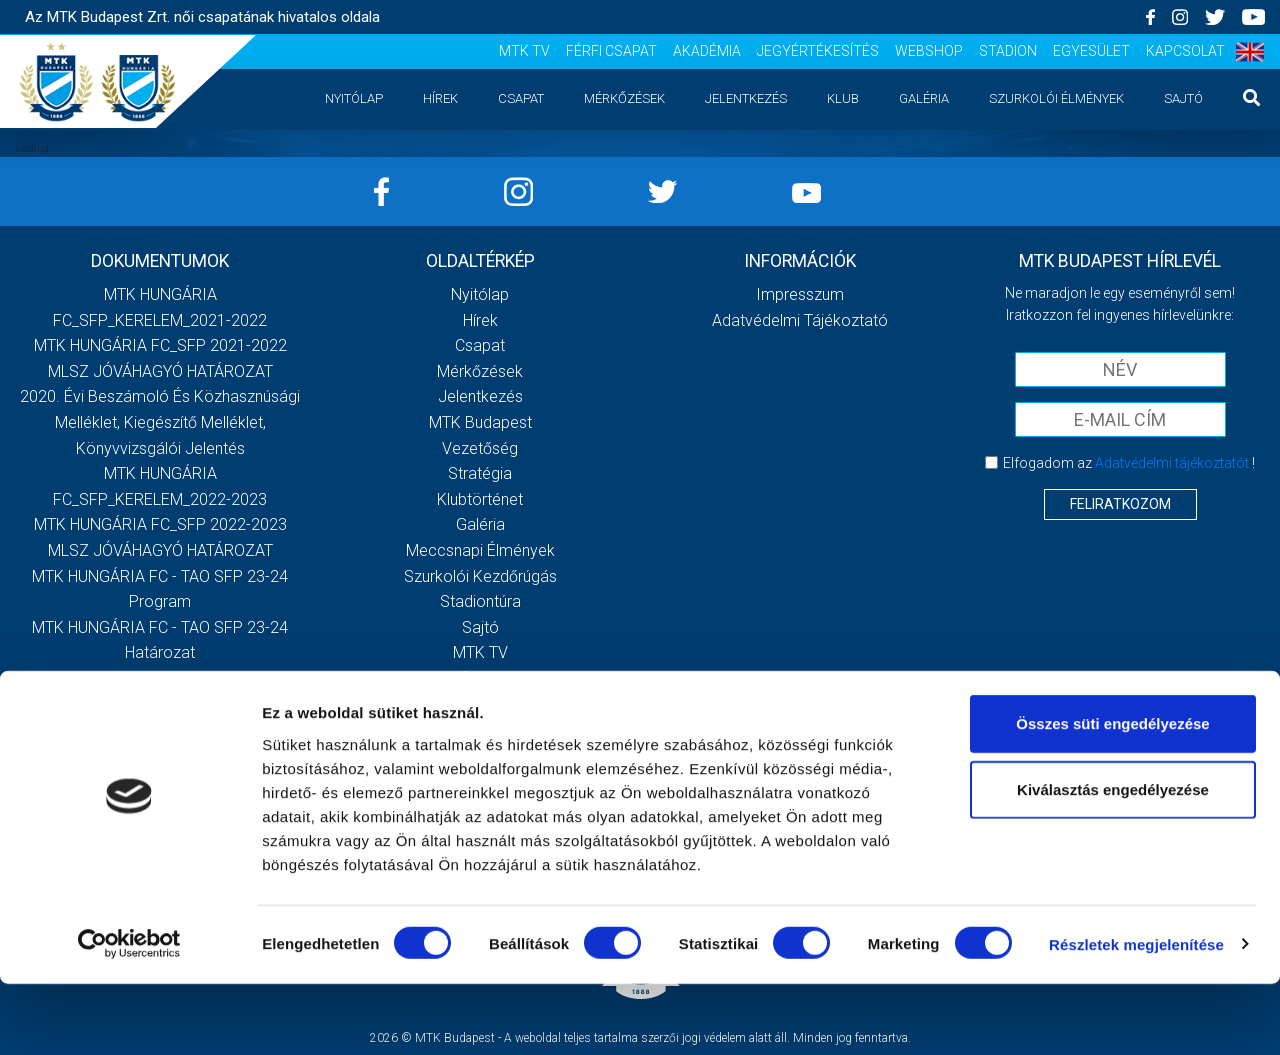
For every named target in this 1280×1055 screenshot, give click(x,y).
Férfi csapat (611, 51)
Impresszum (800, 294)
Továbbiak (160, 687)
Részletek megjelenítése (1136, 1015)
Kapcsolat (1185, 51)
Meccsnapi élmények (480, 550)
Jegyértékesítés (818, 51)
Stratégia (480, 473)
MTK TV (524, 51)
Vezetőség (480, 448)
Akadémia (707, 51)
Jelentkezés (746, 98)
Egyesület (1091, 51)
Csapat (521, 98)
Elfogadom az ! (1129, 463)
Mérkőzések (624, 98)
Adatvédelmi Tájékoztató (800, 320)
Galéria (924, 98)
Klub (843, 98)
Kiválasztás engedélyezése (1113, 860)
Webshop (929, 51)
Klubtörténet (480, 499)
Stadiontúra (480, 601)
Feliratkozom (1120, 504)
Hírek (440, 98)
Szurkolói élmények (1056, 98)
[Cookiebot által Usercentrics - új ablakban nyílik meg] (129, 1016)
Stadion (1008, 51)
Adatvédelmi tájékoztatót (1172, 463)
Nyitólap (354, 98)
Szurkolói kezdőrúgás (480, 576)
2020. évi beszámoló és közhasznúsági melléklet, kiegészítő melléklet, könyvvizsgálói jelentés (160, 422)
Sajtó (1183, 98)
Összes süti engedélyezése (1112, 794)
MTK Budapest (480, 422)
